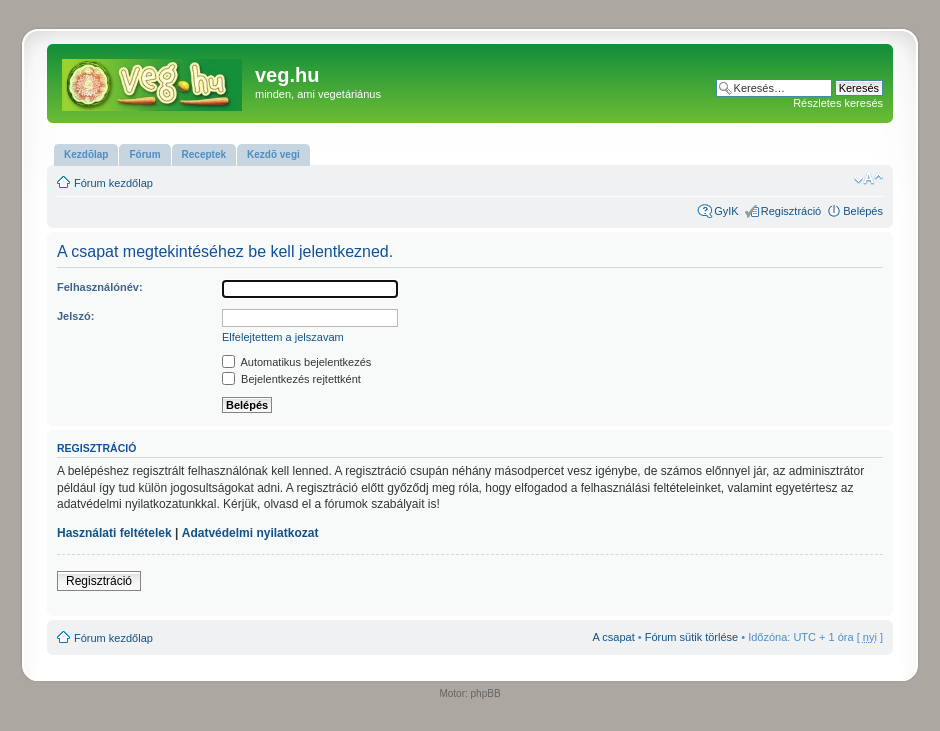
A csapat (614, 637)
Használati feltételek (114, 533)
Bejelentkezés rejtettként (291, 379)
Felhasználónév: (100, 287)
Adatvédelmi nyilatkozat (250, 533)
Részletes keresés (838, 103)
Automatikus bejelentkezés (296, 362)
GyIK (726, 211)
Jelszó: (75, 316)
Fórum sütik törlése (692, 637)
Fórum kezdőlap (113, 183)
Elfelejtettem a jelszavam (283, 337)
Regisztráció (791, 211)
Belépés (863, 211)
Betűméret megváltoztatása (868, 179)
